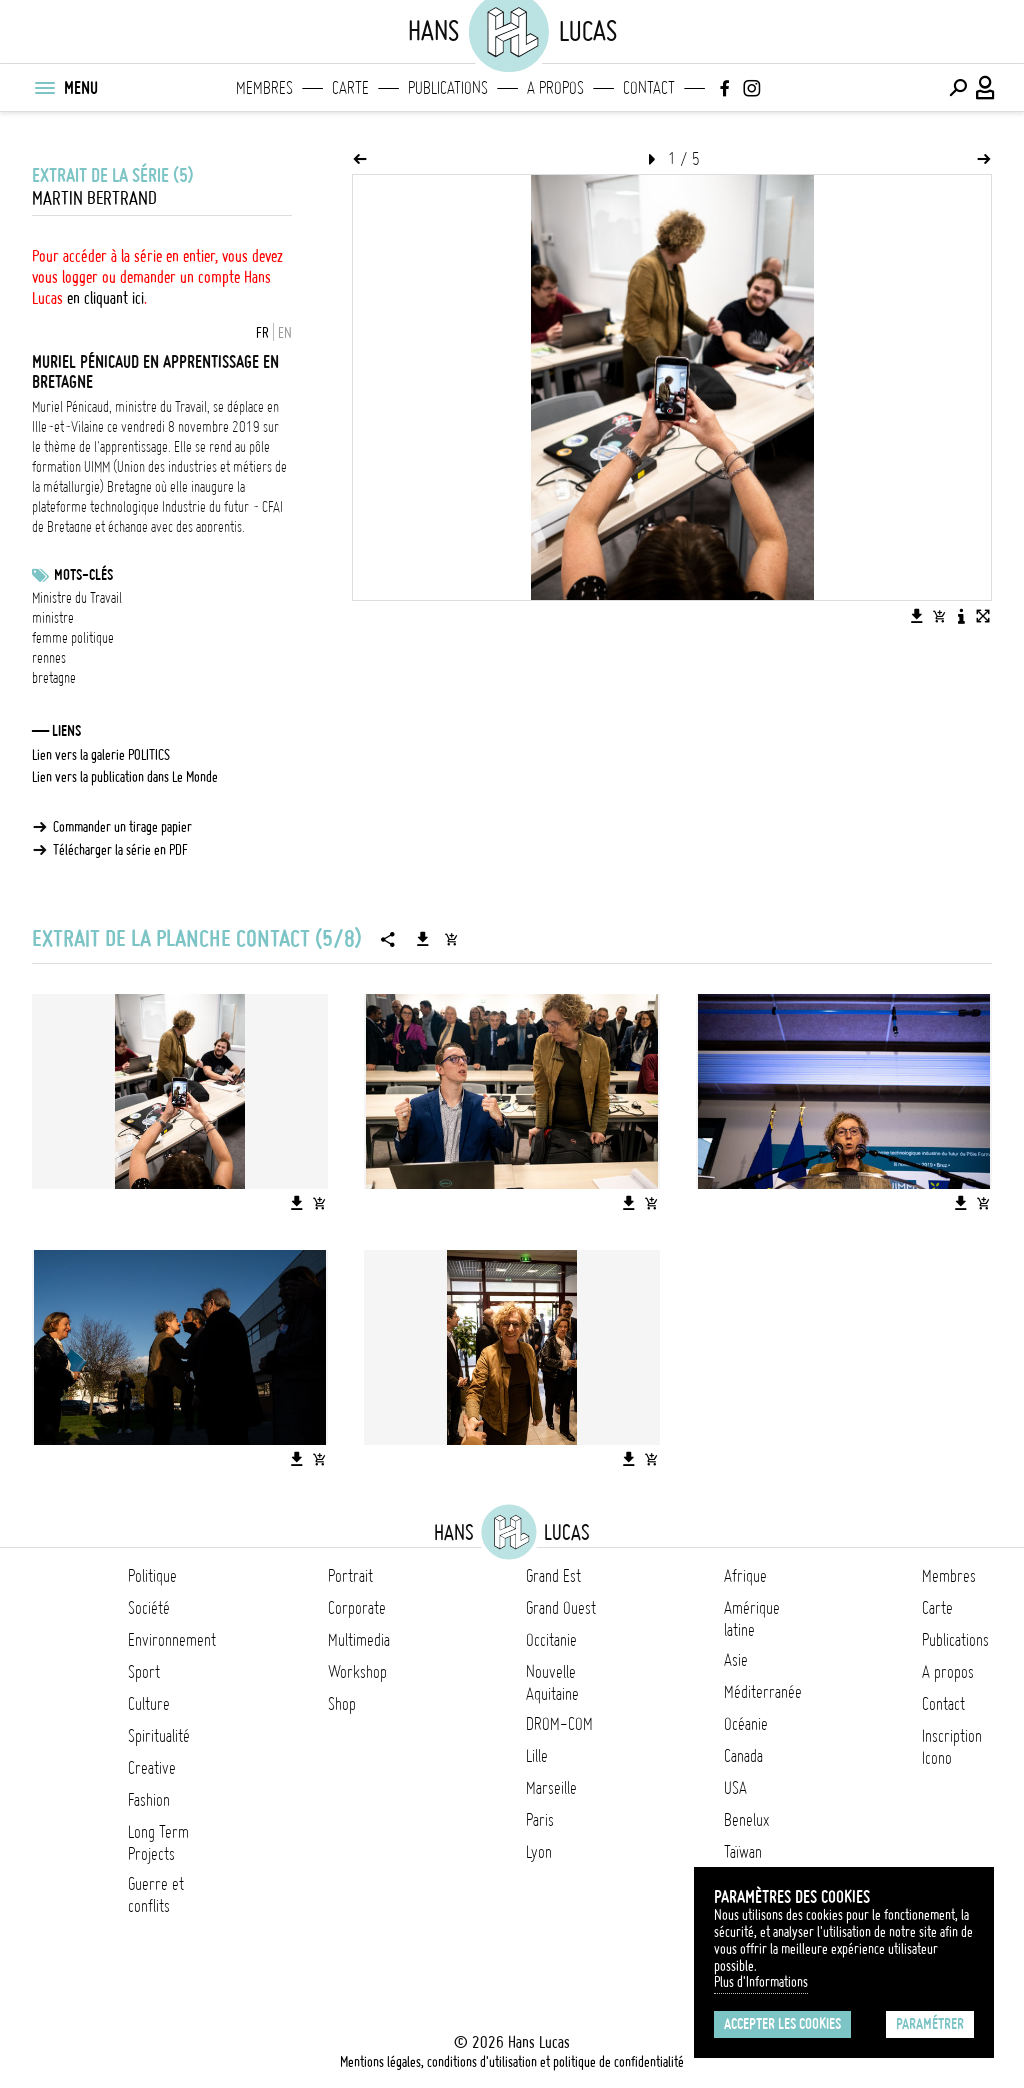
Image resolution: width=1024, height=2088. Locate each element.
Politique (152, 1576)
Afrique (745, 1576)
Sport (144, 1672)
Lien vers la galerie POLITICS (101, 755)
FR (262, 333)
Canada (743, 1756)
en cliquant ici (105, 298)
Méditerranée (763, 1692)
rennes (49, 658)
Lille (537, 1756)
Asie (736, 1660)
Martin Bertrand (94, 198)
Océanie (746, 1724)
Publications (448, 88)
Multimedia (359, 1640)
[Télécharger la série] (423, 939)
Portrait (350, 1576)
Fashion (149, 1800)
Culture (149, 1704)
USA (735, 1788)
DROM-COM (559, 1724)
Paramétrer (930, 2024)
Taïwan (743, 1852)
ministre (53, 618)
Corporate (357, 1608)
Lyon (539, 1852)
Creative (152, 1768)
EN (285, 333)
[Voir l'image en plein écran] (983, 616)
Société (149, 1608)
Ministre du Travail (77, 598)
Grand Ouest (561, 1608)
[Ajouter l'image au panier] (939, 616)
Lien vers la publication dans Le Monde (125, 777)
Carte (350, 88)
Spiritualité (159, 1736)
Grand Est (553, 1576)
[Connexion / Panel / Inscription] (986, 88)
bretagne (54, 678)
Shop (342, 1704)
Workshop (357, 1672)
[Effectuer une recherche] (958, 88)
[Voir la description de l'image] (961, 616)
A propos (555, 88)
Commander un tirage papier (122, 827)
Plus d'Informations (761, 1982)
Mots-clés (83, 575)
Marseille (551, 1788)
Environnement (172, 1640)
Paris (540, 1820)
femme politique (73, 638)
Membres (264, 88)
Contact (649, 88)
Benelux (746, 1820)
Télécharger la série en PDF (120, 850)
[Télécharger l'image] (917, 616)
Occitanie (551, 1640)
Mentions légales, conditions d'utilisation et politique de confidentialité (512, 2062)
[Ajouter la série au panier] (451, 939)
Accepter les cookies (782, 2024)
